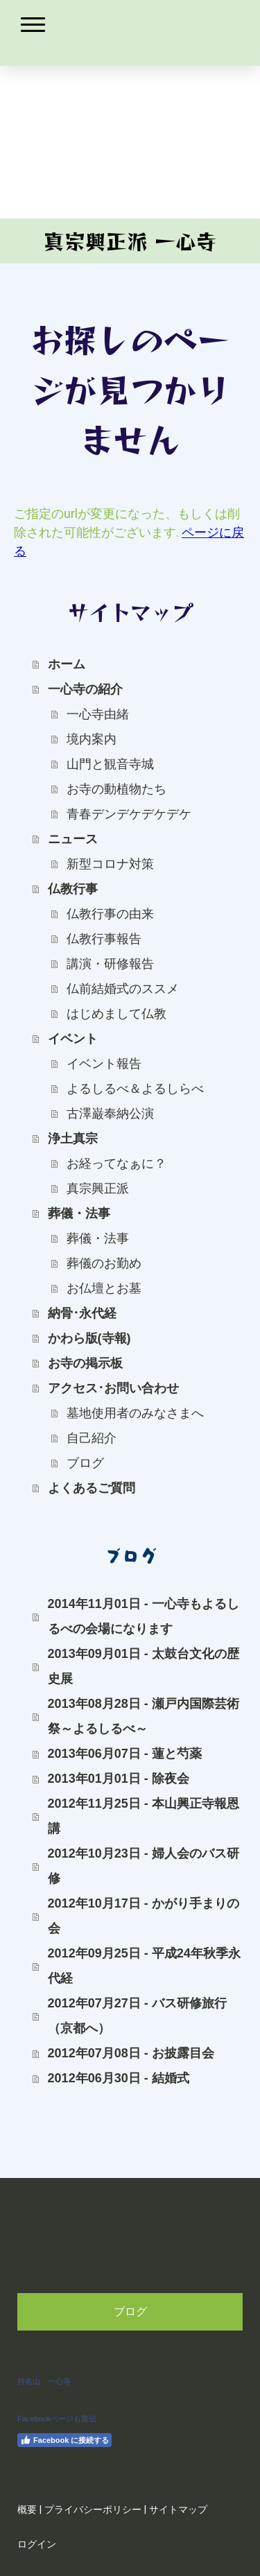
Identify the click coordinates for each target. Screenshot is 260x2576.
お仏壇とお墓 (104, 1288)
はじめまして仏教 (116, 1014)
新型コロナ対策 (110, 864)
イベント (73, 1039)
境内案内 (91, 739)
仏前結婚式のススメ (123, 989)
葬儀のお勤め (104, 1263)
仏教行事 (73, 889)
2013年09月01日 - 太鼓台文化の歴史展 (143, 1666)
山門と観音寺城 (110, 764)
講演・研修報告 (110, 964)
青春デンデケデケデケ (129, 814)
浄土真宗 (73, 1139)
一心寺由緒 (98, 714)
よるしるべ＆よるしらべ (135, 1089)
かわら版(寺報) (89, 1338)
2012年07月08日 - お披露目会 (131, 2053)
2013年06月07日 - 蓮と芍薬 (125, 1754)
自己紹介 (91, 1438)
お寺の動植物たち (116, 789)
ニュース (73, 839)
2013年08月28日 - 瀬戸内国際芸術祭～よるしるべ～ (143, 1716)
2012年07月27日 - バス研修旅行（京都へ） (137, 2015)
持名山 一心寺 (44, 2381)
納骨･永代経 (82, 1313)
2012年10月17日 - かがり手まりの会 (143, 1915)
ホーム (66, 664)
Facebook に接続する (64, 2440)
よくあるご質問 (91, 1488)
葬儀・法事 (79, 1213)
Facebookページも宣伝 (56, 2418)
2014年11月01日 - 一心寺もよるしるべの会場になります (143, 1616)
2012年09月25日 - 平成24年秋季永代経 (144, 1965)
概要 (27, 2510)
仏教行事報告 (104, 939)
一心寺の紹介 (85, 689)
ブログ (85, 1463)
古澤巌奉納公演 (110, 1114)
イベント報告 (104, 1064)
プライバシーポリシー (92, 2510)
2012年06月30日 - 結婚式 (118, 2078)
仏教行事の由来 (110, 914)
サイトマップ (178, 2510)
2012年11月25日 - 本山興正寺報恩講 (143, 1816)
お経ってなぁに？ (116, 1163)
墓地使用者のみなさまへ (135, 1413)
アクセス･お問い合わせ (113, 1388)
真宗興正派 (98, 1188)
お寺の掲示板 (85, 1363)
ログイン (36, 2544)
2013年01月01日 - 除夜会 (118, 1779)
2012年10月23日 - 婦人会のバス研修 (143, 1866)
